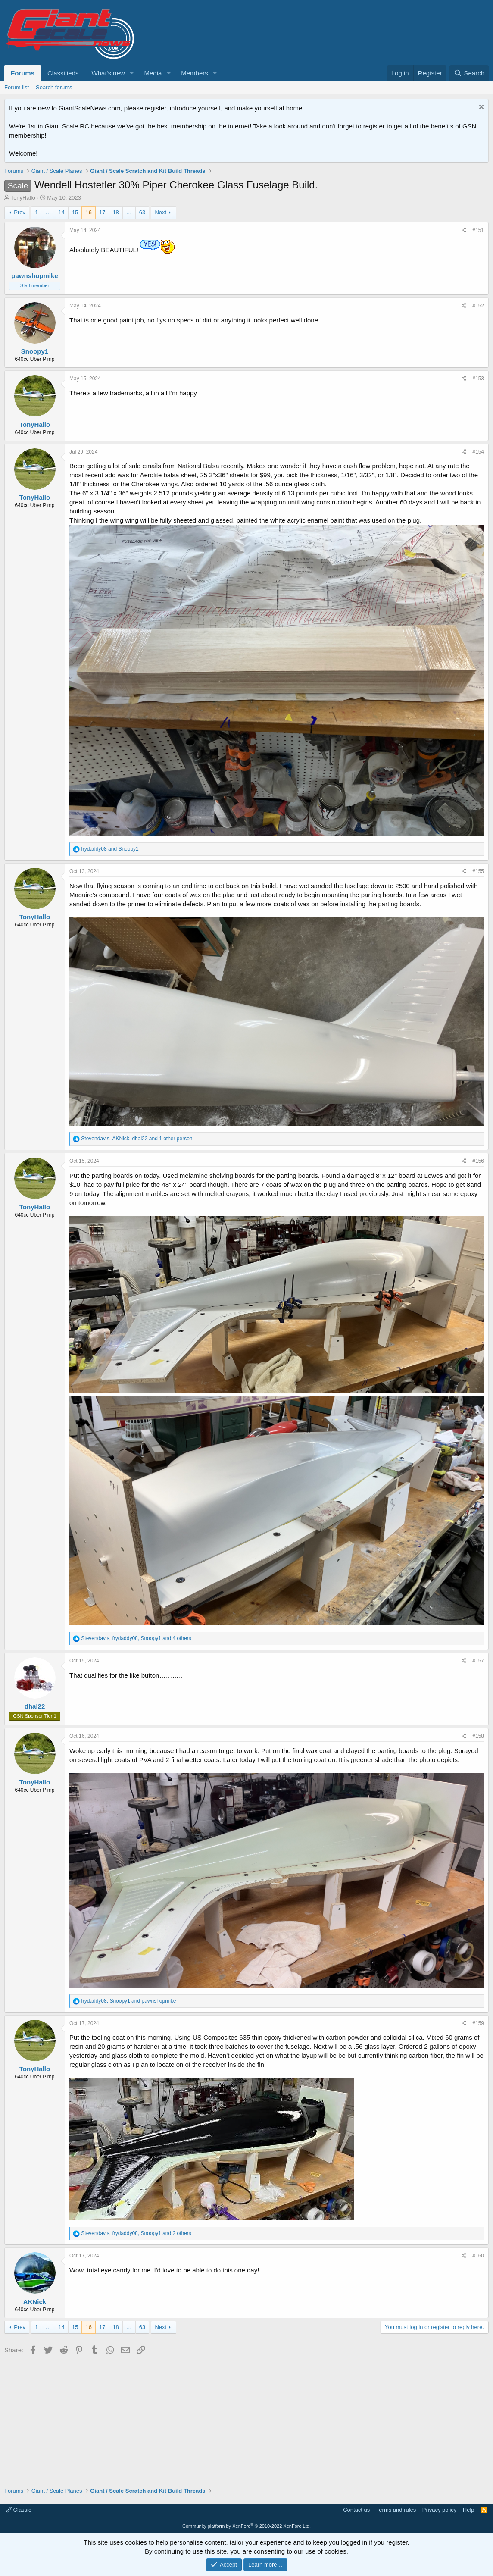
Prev (19, 212)
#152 (478, 306)
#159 (478, 2023)
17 (102, 212)
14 (62, 212)
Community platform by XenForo (246, 2526)
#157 (478, 1661)
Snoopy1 (34, 351)
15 (75, 212)
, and (128, 2001)
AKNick (34, 2301)
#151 (478, 230)
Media (153, 73)
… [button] (48, 212)
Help (468, 2510)
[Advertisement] (246, 2417)
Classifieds (63, 73)
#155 (478, 871)
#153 (478, 379)
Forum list (16, 87)
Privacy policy (439, 2510)
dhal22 (35, 1706)
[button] (131, 73)
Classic (18, 2510)
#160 (478, 2256)
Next (160, 212)
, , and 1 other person (136, 1139)
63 (142, 212)
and (109, 849)
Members (194, 73)
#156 (478, 1161)
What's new (108, 73)
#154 (478, 452)
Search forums (54, 87)
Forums (22, 73)
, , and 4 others (136, 1638)
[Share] (464, 230)
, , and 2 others (136, 2233)
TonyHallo (23, 197)
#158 (478, 1736)
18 (115, 212)
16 (88, 212)
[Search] (469, 73)
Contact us (356, 2510)
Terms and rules (396, 2510)
